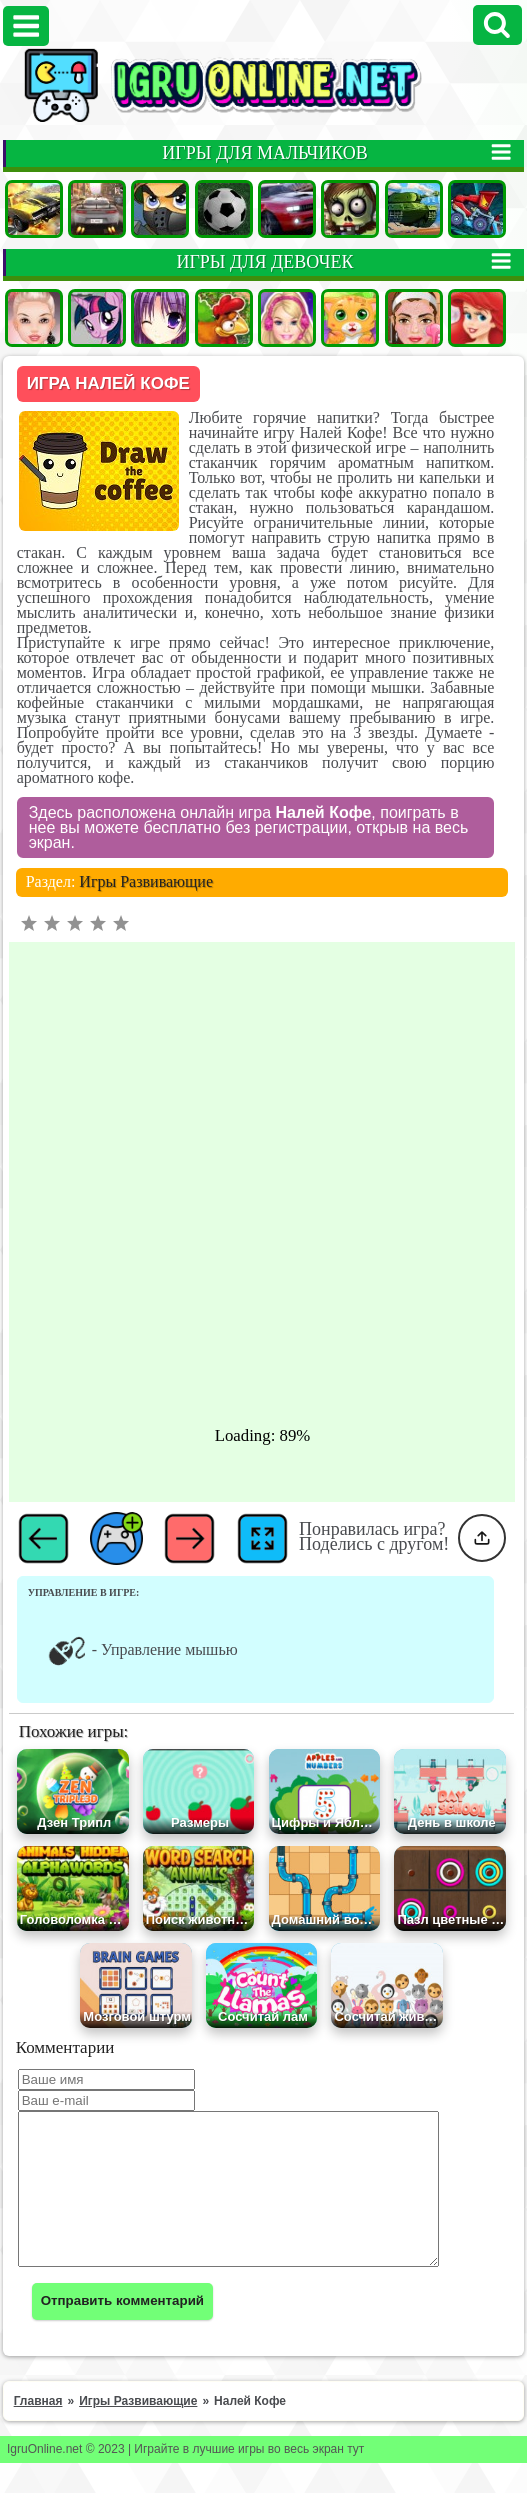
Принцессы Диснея (477, 318)
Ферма (224, 318)
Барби (287, 318)
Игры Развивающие (146, 881)
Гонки (97, 209)
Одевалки (34, 318)
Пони (97, 318)
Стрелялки (160, 209)
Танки (414, 209)
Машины (34, 209)
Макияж (414, 318)
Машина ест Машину (477, 209)
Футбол (224, 209)
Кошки (350, 318)
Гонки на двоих (287, 209)
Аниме (160, 318)
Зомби (350, 209)
